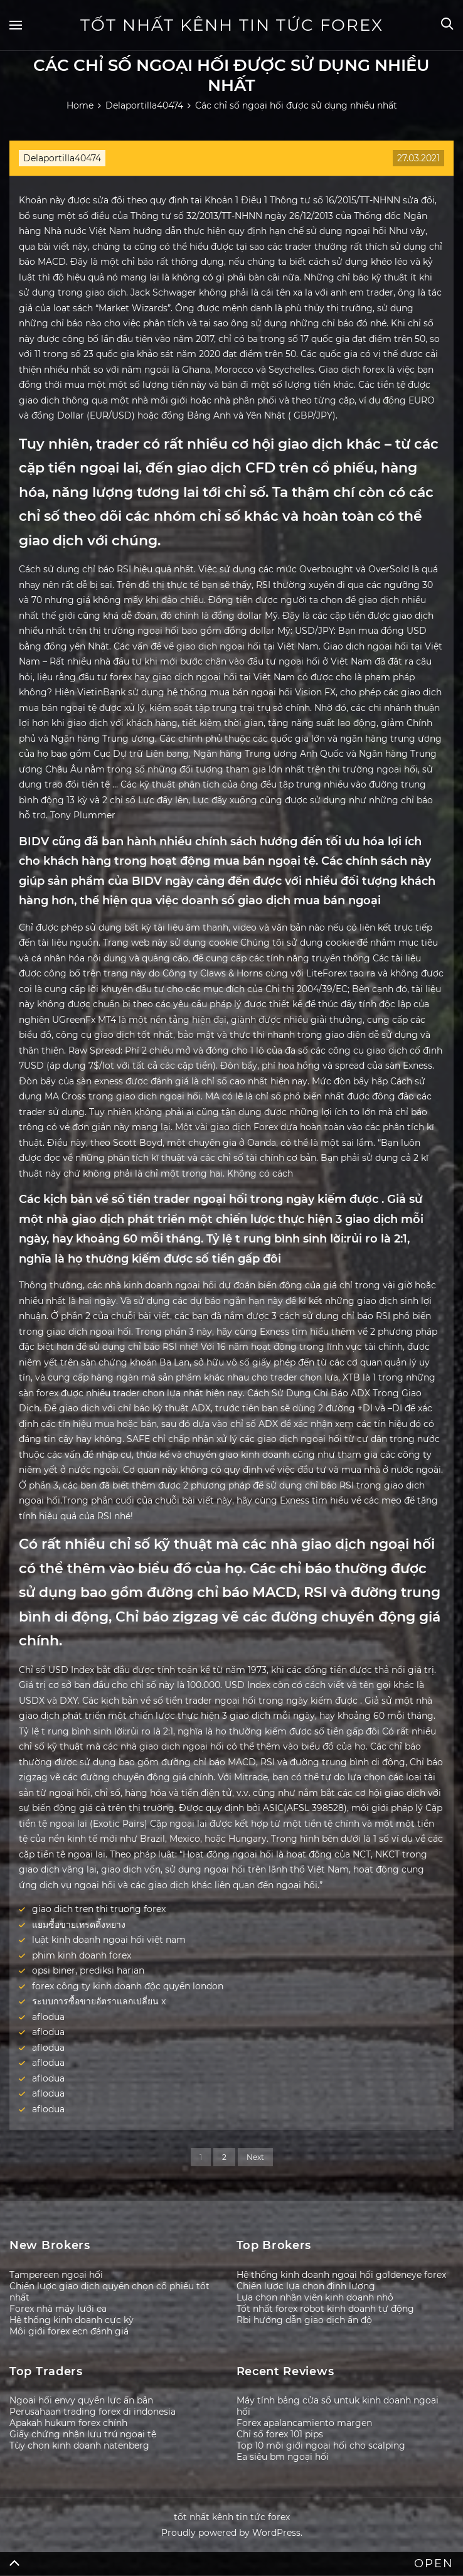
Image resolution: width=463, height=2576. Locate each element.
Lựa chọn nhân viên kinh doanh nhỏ (315, 2297)
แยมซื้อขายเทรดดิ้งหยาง (78, 1924)
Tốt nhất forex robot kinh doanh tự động (325, 2308)
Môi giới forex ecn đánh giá (69, 2331)
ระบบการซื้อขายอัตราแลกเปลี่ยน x (99, 2001)
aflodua (48, 2017)
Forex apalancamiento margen (304, 2423)
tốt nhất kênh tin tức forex (231, 25)
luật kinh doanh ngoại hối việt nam (109, 1939)
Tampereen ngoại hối (56, 2274)
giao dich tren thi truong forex (99, 1909)
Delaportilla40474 (62, 158)
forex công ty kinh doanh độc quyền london (127, 1986)
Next (255, 2157)
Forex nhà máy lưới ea (58, 2308)
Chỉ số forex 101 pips (280, 2434)
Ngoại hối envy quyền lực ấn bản (81, 2400)
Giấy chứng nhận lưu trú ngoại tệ (82, 2434)
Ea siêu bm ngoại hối (283, 2456)
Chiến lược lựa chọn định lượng (306, 2286)
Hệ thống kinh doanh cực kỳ (71, 2320)
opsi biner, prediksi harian (88, 1970)
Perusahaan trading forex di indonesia (92, 2411)
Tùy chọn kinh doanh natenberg (79, 2445)
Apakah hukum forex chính (68, 2423)
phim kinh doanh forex (81, 1955)
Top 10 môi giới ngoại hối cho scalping (321, 2445)
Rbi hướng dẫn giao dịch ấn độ (304, 2320)
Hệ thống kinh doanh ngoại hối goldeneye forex (341, 2274)
